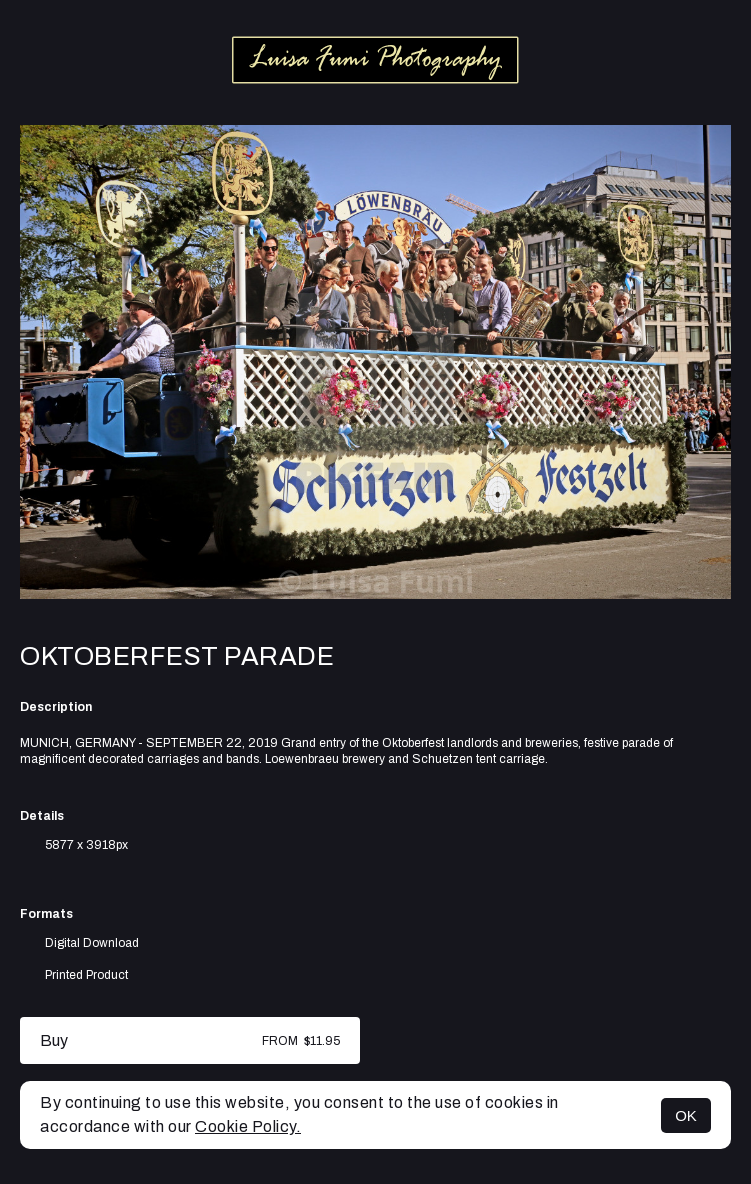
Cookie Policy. (248, 1126)
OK (686, 1115)
